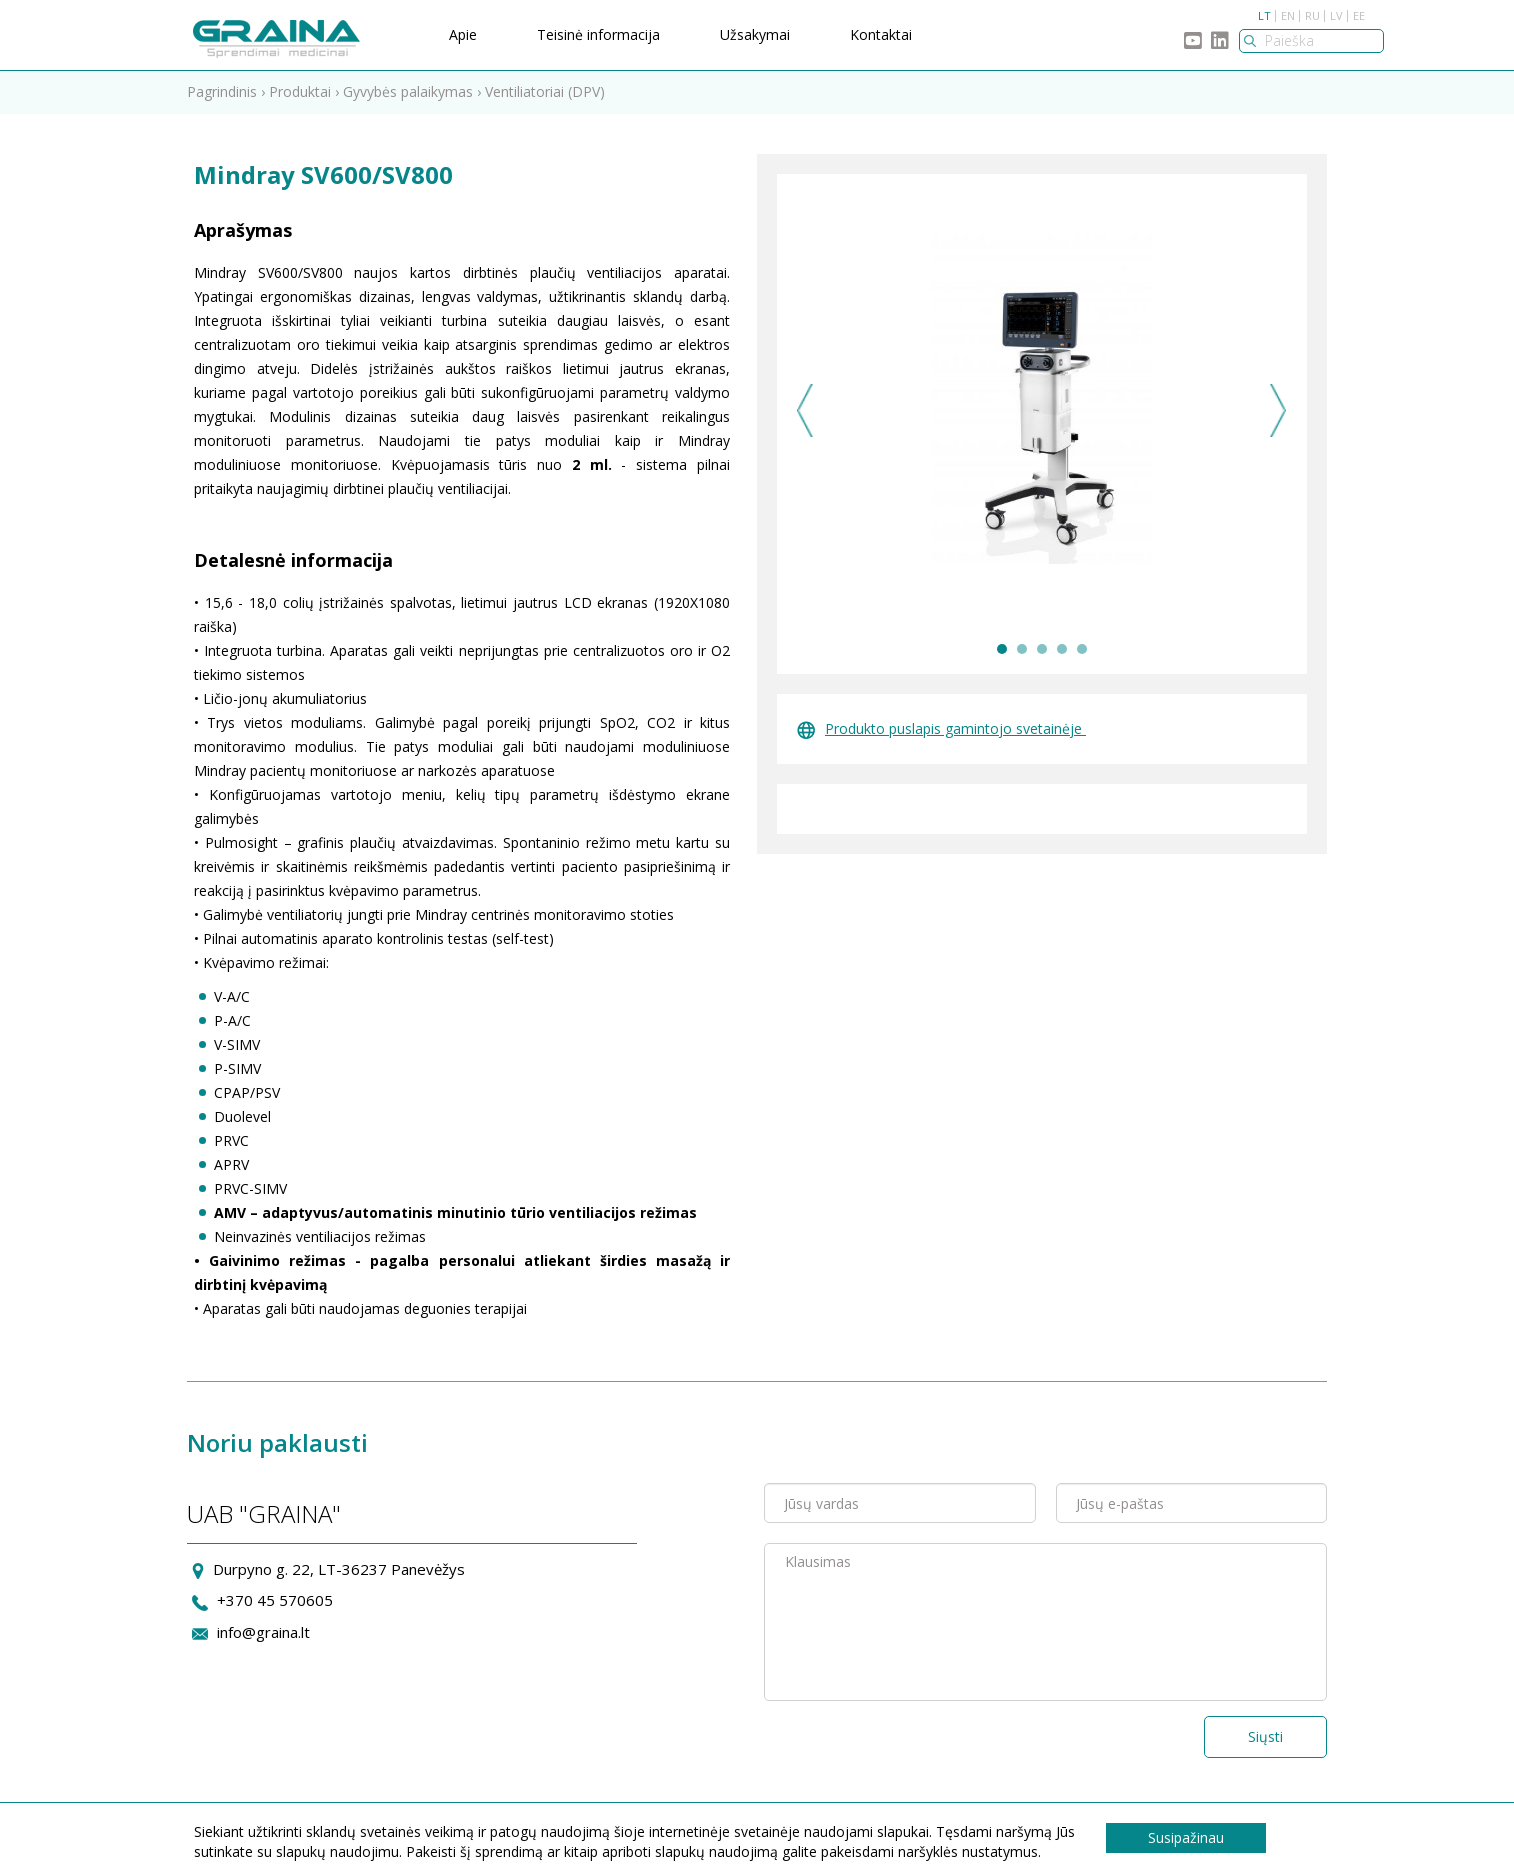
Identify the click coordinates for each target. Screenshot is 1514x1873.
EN (1288, 15)
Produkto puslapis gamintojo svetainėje (941, 728)
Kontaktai (881, 34)
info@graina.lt (263, 1632)
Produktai (300, 91)
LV (1336, 15)
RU (1312, 15)
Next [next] (1278, 410)
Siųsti (1265, 1736)
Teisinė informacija (598, 34)
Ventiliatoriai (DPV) (545, 91)
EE (1359, 15)
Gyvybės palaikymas (408, 91)
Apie (463, 34)
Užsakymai (755, 34)
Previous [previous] (805, 410)
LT (1264, 15)
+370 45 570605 (275, 1600)
